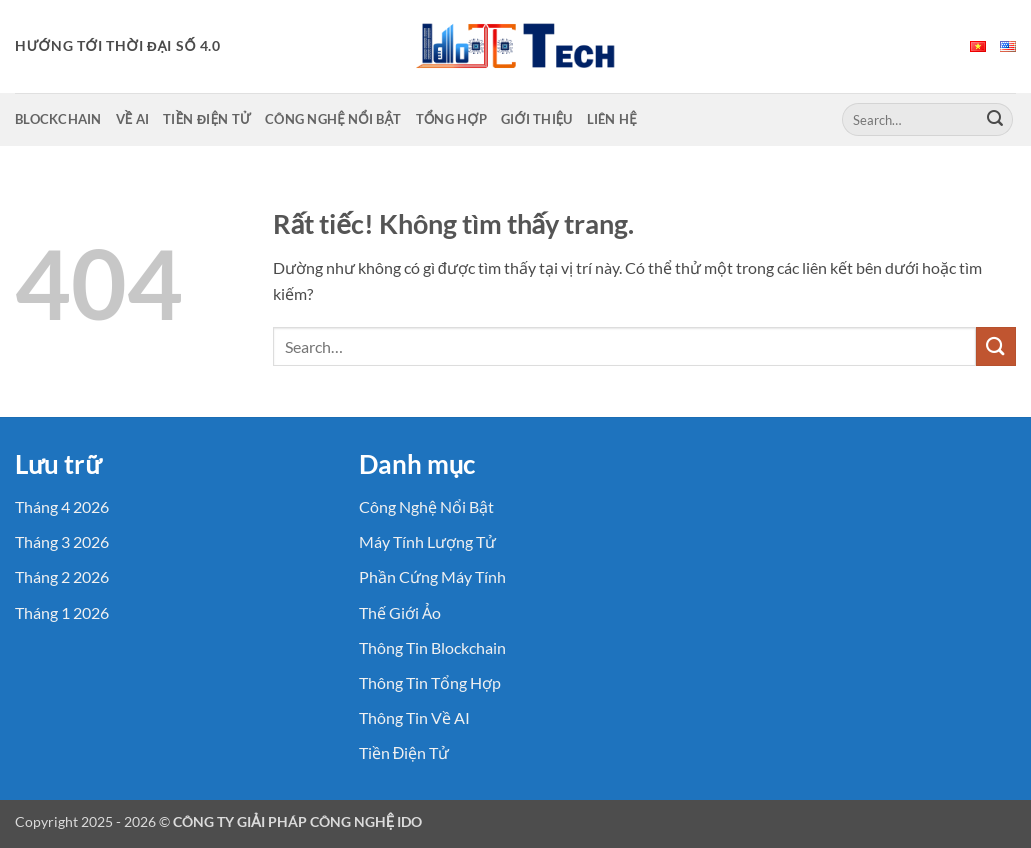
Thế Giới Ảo (400, 612)
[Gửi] (995, 120)
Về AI (133, 119)
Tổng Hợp (451, 119)
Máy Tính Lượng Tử (427, 541)
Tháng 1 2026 (62, 612)
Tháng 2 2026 (62, 576)
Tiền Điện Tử (207, 119)
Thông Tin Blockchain (432, 647)
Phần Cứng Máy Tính (432, 576)
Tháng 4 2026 (62, 506)
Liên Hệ (612, 119)
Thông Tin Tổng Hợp (430, 682)
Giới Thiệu (537, 119)
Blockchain (58, 119)
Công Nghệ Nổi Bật (333, 119)
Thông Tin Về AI (414, 717)
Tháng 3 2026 (62, 541)
